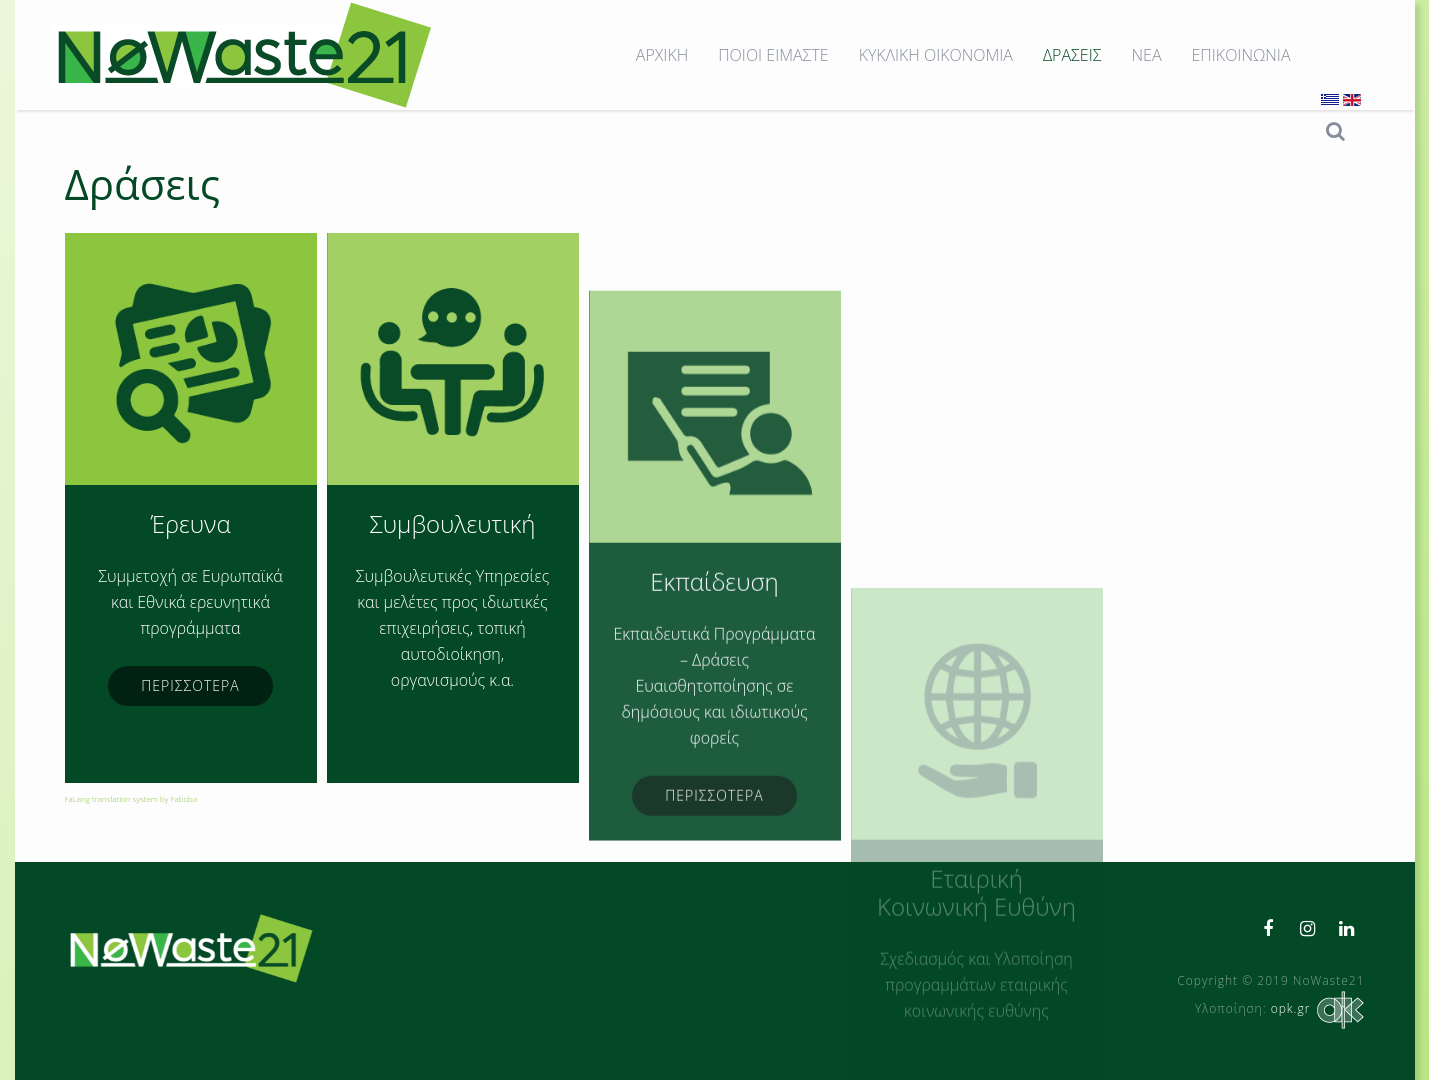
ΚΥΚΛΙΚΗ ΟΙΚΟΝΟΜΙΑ (936, 55)
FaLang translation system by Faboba (131, 798)
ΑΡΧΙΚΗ (662, 55)
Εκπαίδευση (714, 717)
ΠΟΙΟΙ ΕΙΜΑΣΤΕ (773, 55)
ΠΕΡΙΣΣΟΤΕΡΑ (190, 685)
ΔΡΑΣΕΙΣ (1072, 55)
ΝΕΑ (1147, 55)
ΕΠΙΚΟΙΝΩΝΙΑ (1241, 55)
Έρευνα (190, 523)
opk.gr (1316, 1008)
